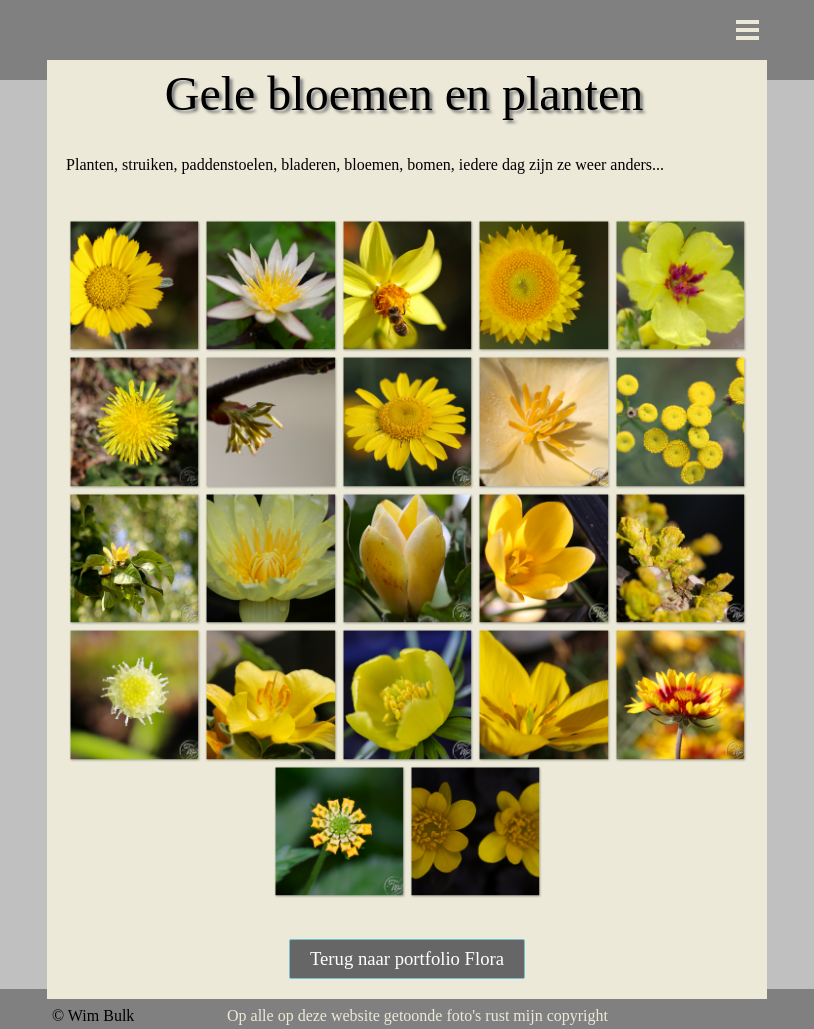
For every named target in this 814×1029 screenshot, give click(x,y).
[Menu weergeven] (747, 29)
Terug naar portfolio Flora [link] (407, 958)
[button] (134, 285)
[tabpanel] (407, 165)
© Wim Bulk (93, 1015)
